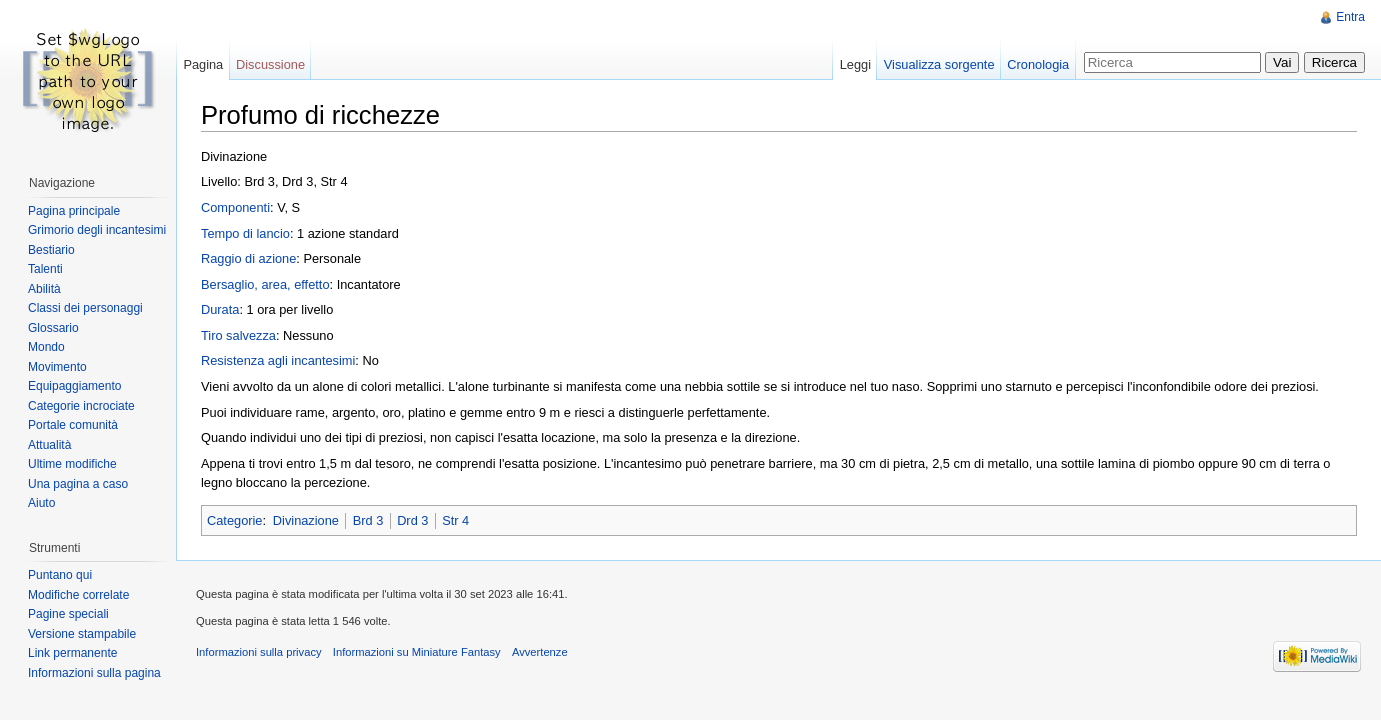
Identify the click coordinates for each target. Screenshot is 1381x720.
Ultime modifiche (72, 464)
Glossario (53, 328)
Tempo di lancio (245, 233)
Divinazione (306, 520)
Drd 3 (412, 520)
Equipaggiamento (74, 386)
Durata (220, 309)
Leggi (855, 64)
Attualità (49, 445)
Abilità (44, 289)
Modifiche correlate (78, 595)
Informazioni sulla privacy (259, 652)
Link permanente (72, 653)
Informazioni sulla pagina (94, 673)
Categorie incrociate (81, 406)
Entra (1350, 17)
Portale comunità (73, 425)
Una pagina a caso (78, 484)
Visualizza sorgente (939, 64)
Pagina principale (74, 211)
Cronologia (1038, 64)
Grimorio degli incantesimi (97, 230)
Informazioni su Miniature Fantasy (417, 652)
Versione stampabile (82, 634)
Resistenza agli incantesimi (278, 360)
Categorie (235, 520)
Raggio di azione (248, 258)
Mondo (46, 347)
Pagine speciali (68, 614)
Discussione (270, 64)
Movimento (57, 367)
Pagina (203, 64)
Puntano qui (60, 575)
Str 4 (455, 520)
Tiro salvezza (238, 335)
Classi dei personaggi (85, 308)
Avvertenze (540, 652)
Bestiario (51, 250)
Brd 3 (368, 520)
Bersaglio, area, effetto (265, 284)
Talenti (45, 269)
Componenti (235, 207)
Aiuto (41, 503)
